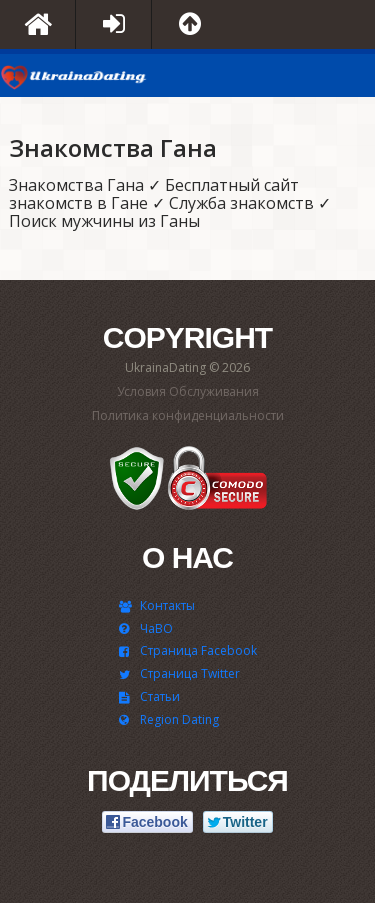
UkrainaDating (75, 80)
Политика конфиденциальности (188, 415)
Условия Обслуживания (188, 391)
